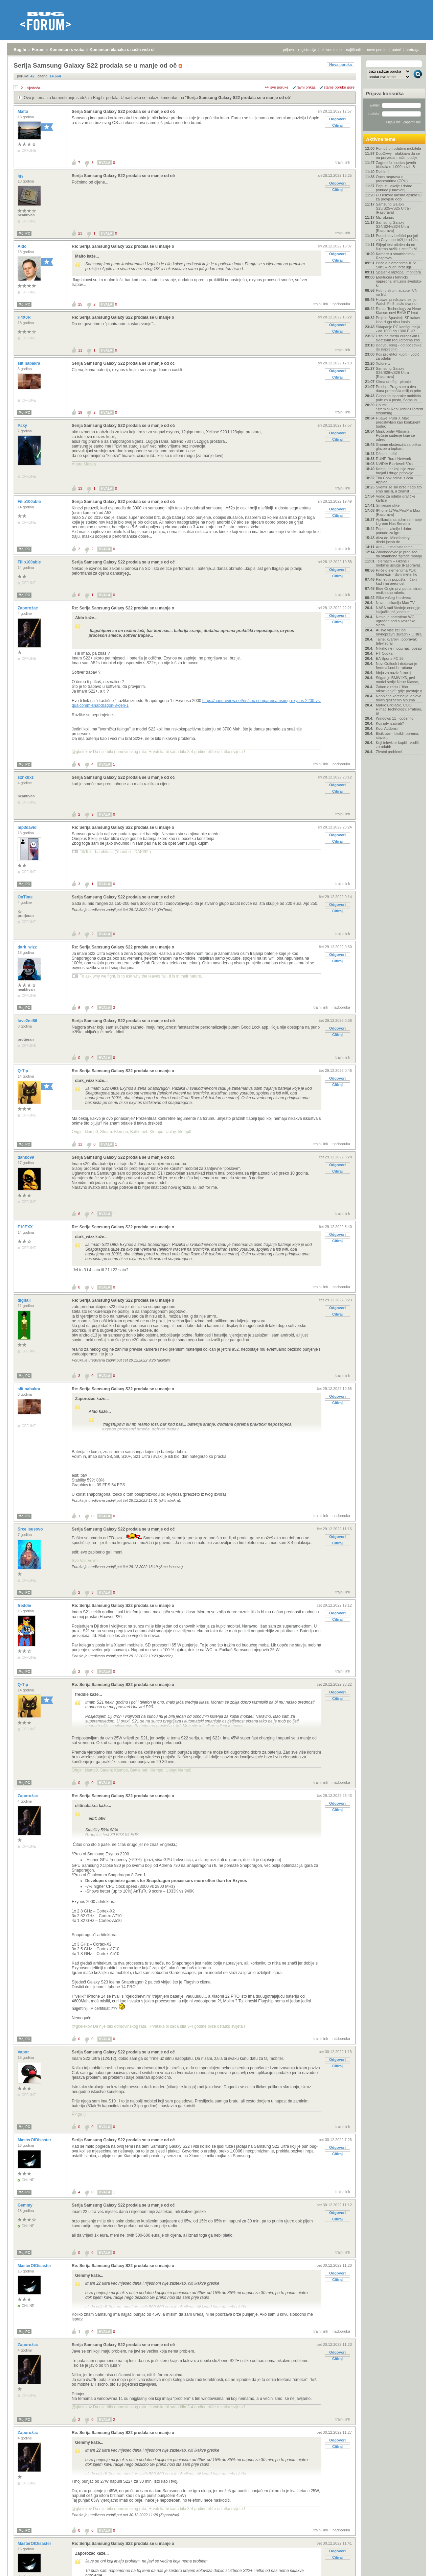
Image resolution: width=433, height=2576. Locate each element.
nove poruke (377, 50)
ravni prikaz (306, 87)
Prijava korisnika (385, 93)
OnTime (26, 897)
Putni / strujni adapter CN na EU (396, 292)
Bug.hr (20, 49)
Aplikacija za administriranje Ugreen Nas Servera (399, 521)
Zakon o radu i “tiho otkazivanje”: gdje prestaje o (399, 689)
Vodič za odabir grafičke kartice (395, 498)
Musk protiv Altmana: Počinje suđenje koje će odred (395, 435)
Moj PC (24, 233)
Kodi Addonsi (386, 728)
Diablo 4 (382, 172)
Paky (23, 425)
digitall (25, 1300)
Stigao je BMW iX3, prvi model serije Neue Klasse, (397, 680)
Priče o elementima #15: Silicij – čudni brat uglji (396, 265)
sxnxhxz (26, 777)
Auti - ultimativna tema (394, 547)
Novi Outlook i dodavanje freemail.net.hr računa (396, 665)
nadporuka (341, 304)
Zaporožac (28, 608)
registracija (307, 50)
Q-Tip (23, 1070)
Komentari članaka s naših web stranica (128, 49)
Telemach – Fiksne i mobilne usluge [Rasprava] (398, 563)
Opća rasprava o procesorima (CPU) (392, 179)
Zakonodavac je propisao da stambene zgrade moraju (399, 554)
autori (397, 50)
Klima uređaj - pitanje (393, 382)
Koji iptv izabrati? (390, 723)
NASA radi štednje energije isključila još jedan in (398, 610)
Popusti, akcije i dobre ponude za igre (394, 531)
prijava (288, 50)
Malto (23, 111)
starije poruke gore (339, 87)
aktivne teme (331, 50)
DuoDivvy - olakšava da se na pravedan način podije (398, 155)
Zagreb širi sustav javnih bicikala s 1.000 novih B (396, 165)
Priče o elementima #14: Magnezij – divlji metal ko (396, 572)
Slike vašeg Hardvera (393, 598)
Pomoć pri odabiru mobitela (398, 148)
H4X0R (25, 317)
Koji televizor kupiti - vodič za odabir (397, 745)
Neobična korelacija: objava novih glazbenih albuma (398, 698)
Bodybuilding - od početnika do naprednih (398, 347)
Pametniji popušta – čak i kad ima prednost (396, 581)
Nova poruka (340, 65)
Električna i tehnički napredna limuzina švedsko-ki (399, 281)
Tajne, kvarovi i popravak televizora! (396, 641)
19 (80, 412)
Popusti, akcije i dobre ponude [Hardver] (394, 188)
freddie (25, 1605)
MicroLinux (385, 217)
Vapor (24, 2052)
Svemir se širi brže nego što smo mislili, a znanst (399, 489)
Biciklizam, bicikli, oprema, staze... (397, 735)
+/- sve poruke (277, 87)
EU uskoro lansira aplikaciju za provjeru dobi (398, 197)
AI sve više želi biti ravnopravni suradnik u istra (398, 632)
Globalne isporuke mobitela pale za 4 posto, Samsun (398, 398)
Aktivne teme (380, 139)
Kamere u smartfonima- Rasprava (395, 256)
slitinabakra (29, 363)
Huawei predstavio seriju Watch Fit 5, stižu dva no (396, 301)
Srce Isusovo (31, 1529)
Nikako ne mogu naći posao (399, 648)
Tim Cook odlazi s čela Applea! (394, 480)
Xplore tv (383, 363)
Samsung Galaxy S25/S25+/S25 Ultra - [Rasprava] (393, 208)
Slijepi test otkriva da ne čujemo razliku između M (396, 247)
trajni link (343, 162)
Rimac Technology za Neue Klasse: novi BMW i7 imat (398, 311)
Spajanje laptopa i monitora (398, 272)
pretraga (412, 50)
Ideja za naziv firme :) (393, 673)
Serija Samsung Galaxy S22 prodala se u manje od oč (238, 97)
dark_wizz (28, 947)
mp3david (28, 827)
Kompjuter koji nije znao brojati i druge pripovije (395, 471)
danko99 (26, 1157)
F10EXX (26, 1227)
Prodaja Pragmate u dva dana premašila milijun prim (398, 389)
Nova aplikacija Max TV (395, 603)
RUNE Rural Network (393, 459)
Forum (38, 49)
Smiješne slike (388, 505)
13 (80, 488)
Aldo (23, 246)
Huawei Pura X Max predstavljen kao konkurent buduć (398, 422)
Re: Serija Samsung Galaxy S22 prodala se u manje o (123, 246)
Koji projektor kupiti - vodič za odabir (397, 356)
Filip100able (30, 501)
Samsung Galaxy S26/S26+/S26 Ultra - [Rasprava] (393, 372)
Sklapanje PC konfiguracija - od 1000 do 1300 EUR (398, 329)
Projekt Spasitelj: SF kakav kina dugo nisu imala (398, 320)
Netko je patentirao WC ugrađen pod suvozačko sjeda (395, 621)
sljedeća (33, 88)
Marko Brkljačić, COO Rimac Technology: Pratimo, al (399, 709)
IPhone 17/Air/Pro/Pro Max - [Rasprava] (399, 512)
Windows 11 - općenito (394, 718)
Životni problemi (389, 752)
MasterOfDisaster (35, 2140)
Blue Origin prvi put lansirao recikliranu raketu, (398, 590)
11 (80, 350)
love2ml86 (28, 1020)
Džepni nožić (386, 454)
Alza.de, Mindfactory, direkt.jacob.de (393, 540)
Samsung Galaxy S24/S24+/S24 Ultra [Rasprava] (392, 226)
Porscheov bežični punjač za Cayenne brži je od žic (397, 238)
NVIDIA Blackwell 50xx (394, 464)
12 (80, 1144)
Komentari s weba (67, 49)
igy (21, 175)
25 (80, 304)
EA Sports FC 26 (390, 658)
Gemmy (25, 2205)
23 (80, 233)
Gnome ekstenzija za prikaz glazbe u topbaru (398, 446)
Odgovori (337, 119)
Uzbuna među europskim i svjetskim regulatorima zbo (398, 338)
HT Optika (384, 653)
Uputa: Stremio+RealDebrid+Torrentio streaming (399, 409)
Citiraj (337, 125)
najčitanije (354, 50)
